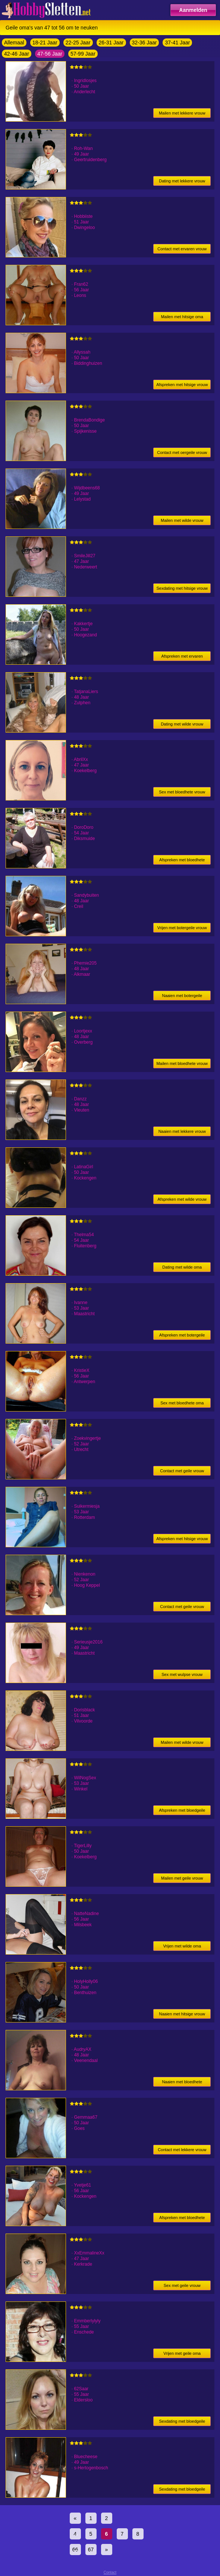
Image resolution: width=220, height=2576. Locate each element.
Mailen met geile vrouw (182, 1878)
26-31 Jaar (111, 43)
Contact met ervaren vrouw (182, 249)
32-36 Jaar (144, 43)
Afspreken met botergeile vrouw (182, 1336)
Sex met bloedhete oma (182, 1403)
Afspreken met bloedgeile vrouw (182, 1811)
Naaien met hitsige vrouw (182, 2014)
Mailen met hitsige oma (182, 316)
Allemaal (14, 43)
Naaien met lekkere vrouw (182, 1131)
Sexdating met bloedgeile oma (182, 2422)
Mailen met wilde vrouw (182, 520)
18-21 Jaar (44, 43)
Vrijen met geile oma (182, 2353)
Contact (110, 2572)
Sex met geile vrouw (182, 2285)
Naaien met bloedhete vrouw (182, 2083)
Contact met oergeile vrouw (182, 452)
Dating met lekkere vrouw (182, 181)
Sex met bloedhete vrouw (182, 792)
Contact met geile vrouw (182, 1471)
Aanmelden (193, 10)
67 (91, 2550)
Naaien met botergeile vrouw (182, 996)
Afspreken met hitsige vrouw (182, 384)
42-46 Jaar (16, 54)
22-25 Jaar (78, 43)
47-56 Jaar (49, 54)
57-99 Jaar (82, 54)
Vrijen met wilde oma (182, 1946)
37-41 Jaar (177, 43)
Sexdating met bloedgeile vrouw (182, 2490)
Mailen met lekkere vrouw (182, 113)
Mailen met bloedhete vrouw (182, 1063)
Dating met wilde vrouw (182, 724)
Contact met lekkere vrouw (182, 2149)
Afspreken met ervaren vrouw (182, 657)
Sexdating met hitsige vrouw (182, 588)
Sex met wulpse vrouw (181, 1674)
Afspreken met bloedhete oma (182, 861)
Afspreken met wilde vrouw (182, 1199)
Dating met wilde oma (182, 1267)
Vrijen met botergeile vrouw (182, 927)
